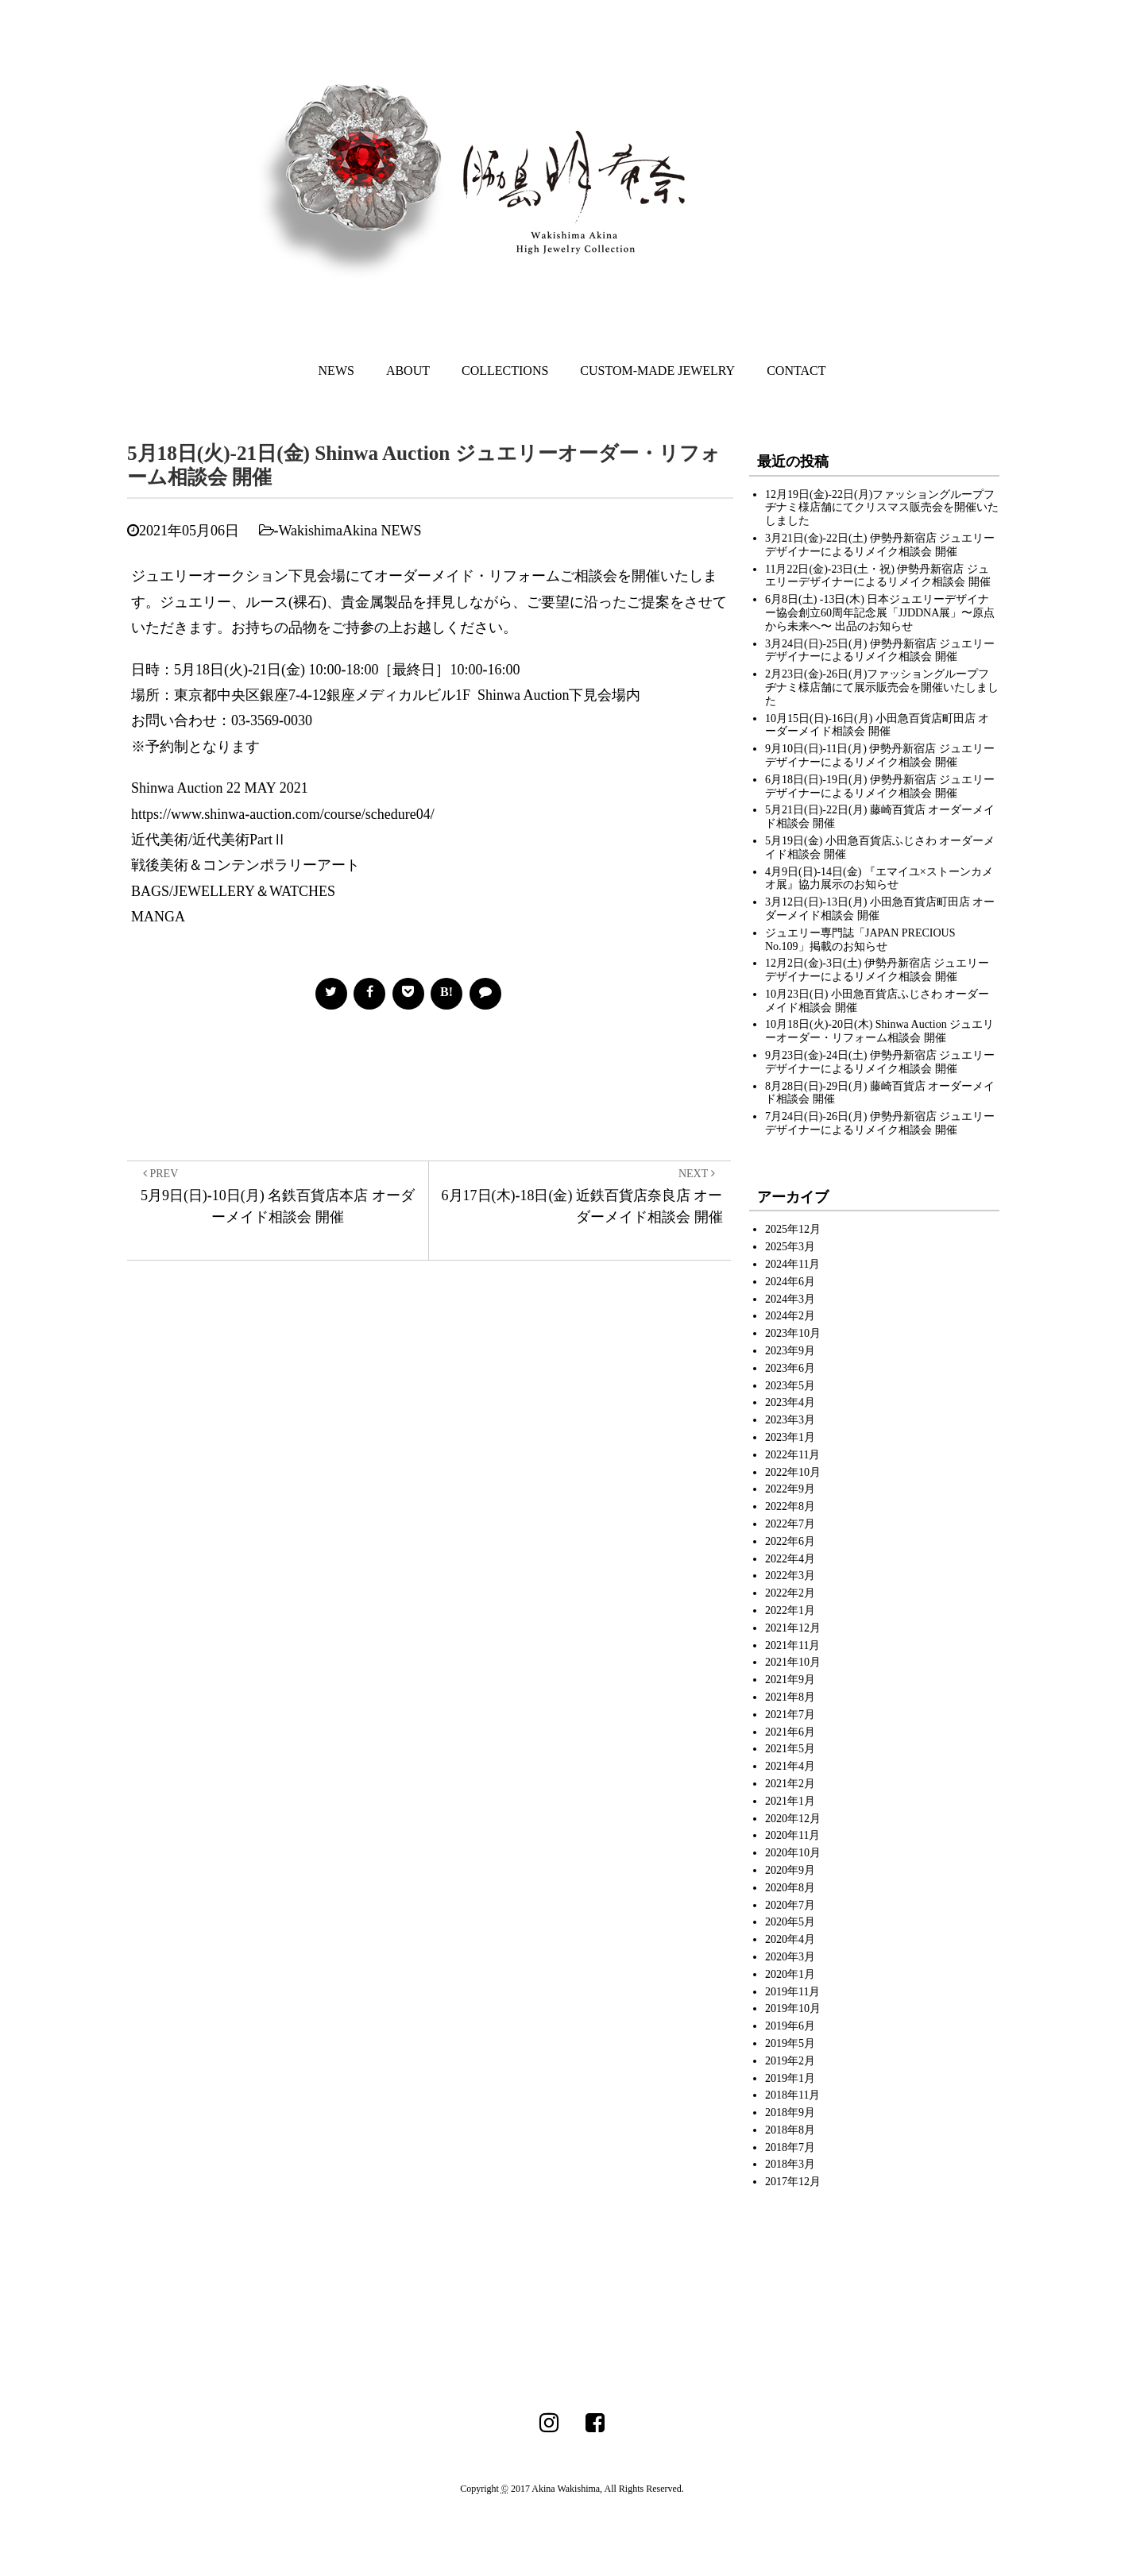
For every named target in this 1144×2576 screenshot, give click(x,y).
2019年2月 (790, 2061)
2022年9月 (790, 1489)
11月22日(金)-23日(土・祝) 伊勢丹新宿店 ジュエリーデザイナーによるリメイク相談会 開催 (878, 576)
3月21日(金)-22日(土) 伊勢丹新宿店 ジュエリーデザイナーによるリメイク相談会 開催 (880, 545)
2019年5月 (790, 2043)
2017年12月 (793, 2182)
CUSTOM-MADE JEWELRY (657, 370)
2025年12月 (793, 1229)
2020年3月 (790, 1957)
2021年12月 (793, 1628)
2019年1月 (790, 2078)
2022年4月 (790, 1559)
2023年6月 (790, 1368)
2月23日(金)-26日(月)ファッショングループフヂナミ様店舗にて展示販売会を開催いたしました (882, 687)
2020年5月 (790, 1922)
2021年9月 (790, 1680)
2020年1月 (790, 1974)
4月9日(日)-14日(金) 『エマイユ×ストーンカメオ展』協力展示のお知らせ (879, 878)
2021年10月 (793, 1662)
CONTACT (796, 370)
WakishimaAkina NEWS (350, 531)
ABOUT (408, 370)
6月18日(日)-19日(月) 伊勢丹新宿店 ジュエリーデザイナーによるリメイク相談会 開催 (880, 786)
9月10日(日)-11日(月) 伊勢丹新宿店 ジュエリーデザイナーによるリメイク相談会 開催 (880, 755)
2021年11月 (792, 1645)
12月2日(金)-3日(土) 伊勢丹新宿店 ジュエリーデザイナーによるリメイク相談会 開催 (877, 970)
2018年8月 (790, 2130)
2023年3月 (790, 1420)
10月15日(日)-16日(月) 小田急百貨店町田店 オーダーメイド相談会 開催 (877, 725)
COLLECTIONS (505, 370)
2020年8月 (790, 1888)
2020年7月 (790, 1905)
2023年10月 (793, 1333)
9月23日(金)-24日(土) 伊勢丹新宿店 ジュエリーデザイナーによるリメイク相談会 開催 (880, 1062)
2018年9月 (790, 2112)
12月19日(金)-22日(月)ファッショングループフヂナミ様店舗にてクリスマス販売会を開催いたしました (882, 508)
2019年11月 (792, 1992)
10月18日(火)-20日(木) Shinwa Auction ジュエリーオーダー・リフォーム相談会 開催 (879, 1031)
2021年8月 (790, 1697)
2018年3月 (790, 2164)
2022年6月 (790, 1541)
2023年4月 (790, 1402)
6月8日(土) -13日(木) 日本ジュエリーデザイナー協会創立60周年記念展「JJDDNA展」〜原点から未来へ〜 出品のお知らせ (880, 612)
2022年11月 (792, 1455)
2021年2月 (790, 1784)
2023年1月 (790, 1437)
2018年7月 (790, 2147)
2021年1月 (790, 1801)
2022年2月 (790, 1593)
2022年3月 (790, 1576)
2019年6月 (790, 2026)
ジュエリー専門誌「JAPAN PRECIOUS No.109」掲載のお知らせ (860, 939)
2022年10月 (793, 1472)
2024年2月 (790, 1316)
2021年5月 (790, 1749)
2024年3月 (790, 1299)
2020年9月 (790, 1870)
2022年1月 (790, 1610)
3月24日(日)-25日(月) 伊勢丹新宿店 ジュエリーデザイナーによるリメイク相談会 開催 (880, 650)
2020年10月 (793, 1853)
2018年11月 (792, 2095)
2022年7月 (790, 1524)
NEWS (336, 370)
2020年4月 (790, 1939)
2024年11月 (792, 1264)
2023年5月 (790, 1386)
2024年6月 (790, 1282)
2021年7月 (790, 1715)
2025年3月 (790, 1247)
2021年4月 (790, 1766)
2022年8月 (790, 1506)
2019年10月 (793, 2008)
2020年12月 (793, 1819)
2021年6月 (790, 1732)
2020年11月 (792, 1835)
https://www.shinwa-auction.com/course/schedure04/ (283, 814)
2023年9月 (790, 1351)
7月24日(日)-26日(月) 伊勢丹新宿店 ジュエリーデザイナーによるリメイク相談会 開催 (880, 1123)
